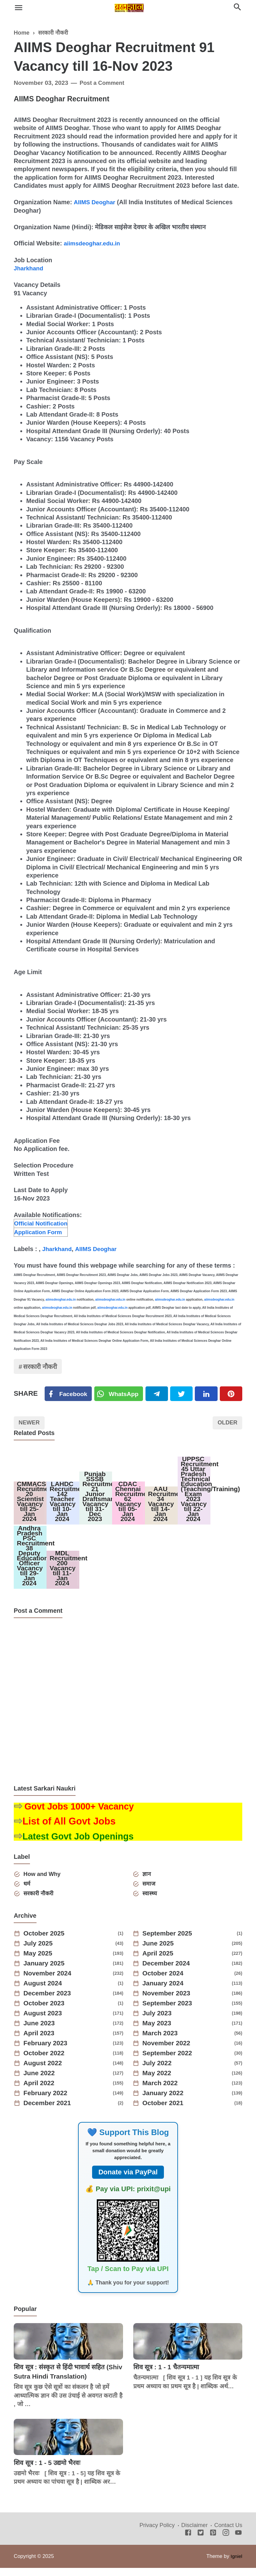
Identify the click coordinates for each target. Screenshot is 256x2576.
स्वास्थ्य (150, 1901)
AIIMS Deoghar (96, 202)
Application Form (39, 1231)
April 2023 (40, 2041)
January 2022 (164, 2101)
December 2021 (49, 2111)
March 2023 (161, 2041)
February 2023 (47, 2051)
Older (226, 1424)
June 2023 (40, 2031)
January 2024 (164, 1991)
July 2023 (158, 2021)
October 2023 (45, 2011)
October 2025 (45, 1941)
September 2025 (169, 1941)
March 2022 (161, 2091)
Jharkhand (29, 267)
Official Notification (42, 1222)
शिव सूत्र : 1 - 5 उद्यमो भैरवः (49, 2471)
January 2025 (45, 1971)
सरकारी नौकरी (42, 1366)
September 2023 (169, 2011)
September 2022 (169, 2061)
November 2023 (168, 2001)
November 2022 (168, 2051)
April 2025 (159, 1961)
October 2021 (164, 2111)
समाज (150, 1891)
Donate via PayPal (128, 2180)
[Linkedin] (207, 1394)
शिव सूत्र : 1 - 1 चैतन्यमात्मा (168, 2375)
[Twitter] (120, 1394)
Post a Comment (103, 83)
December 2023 (49, 2001)
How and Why (43, 1881)
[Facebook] (69, 1394)
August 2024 (44, 1991)
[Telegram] (158, 1394)
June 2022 (40, 2081)
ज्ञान (147, 1881)
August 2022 (44, 2071)
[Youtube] (238, 2541)
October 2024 (164, 1981)
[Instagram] (226, 2541)
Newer (30, 1424)
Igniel (236, 2564)
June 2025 (159, 1951)
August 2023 (44, 2021)
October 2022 (45, 2061)
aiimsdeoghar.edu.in (93, 243)
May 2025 (39, 1961)
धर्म (28, 1891)
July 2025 (39, 1951)
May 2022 (158, 2081)
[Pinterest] (231, 1394)
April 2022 (40, 2091)
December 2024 (168, 1971)
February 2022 (47, 2101)
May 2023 (158, 2031)
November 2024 (49, 1981)
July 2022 (158, 2071)
